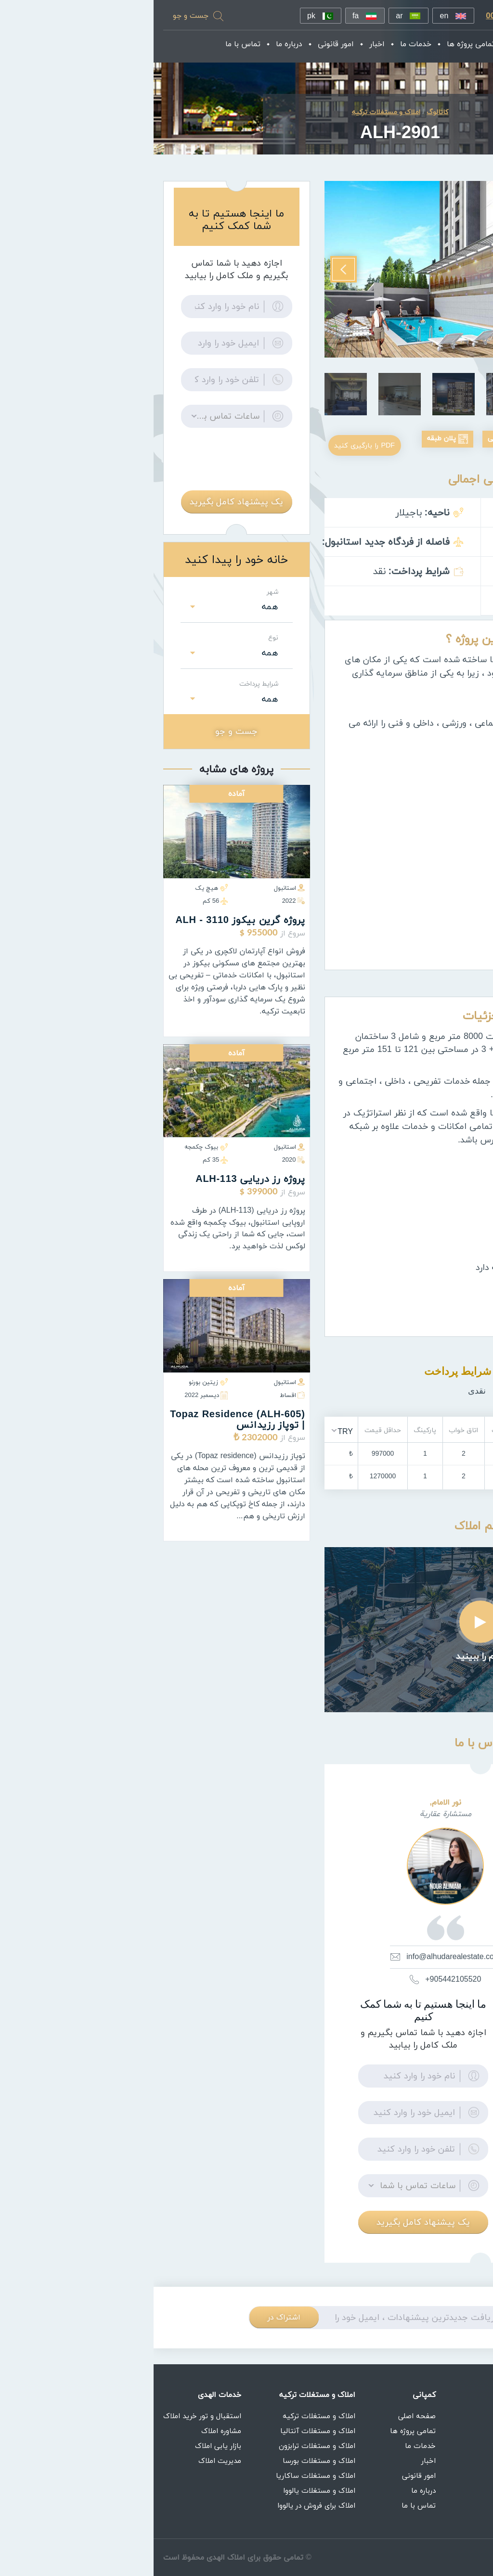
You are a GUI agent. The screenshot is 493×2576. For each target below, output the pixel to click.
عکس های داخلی (355, 444)
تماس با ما (93, 44)
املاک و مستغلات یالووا (166, 2490)
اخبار (227, 44)
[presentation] (83, 465)
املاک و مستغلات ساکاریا (162, 2475)
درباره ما (140, 44)
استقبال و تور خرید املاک (49, 2415)
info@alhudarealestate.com (292, 1973)
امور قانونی (187, 44)
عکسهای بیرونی (444, 444)
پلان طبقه (274, 444)
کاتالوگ (284, 118)
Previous (464, 259)
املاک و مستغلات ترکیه (165, 2415)
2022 (140, 906)
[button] (188, 1447)
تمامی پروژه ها (322, 44)
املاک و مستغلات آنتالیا (164, 2430)
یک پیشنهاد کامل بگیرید (269, 2238)
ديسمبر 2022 (52, 1400)
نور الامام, (292, 1818)
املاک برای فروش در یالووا (163, 2505)
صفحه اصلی (380, 44)
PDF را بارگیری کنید (213, 461)
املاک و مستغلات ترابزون (163, 2445)
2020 (140, 1165)
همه (116, 612)
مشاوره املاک (68, 2430)
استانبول (135, 893)
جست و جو (37, 16)
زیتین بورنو (54, 1387)
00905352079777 (366, 16)
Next (190, 259)
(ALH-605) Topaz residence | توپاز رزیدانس (83, 1425)
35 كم (61, 1165)
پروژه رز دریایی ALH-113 (96, 1184)
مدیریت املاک (66, 2460)
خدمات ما (266, 44)
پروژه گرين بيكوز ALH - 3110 (86, 925)
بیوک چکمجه (52, 1152)
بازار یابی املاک (64, 2445)
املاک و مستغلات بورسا (165, 2460)
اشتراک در (130, 2333)
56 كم (61, 906)
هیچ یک (57, 893)
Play (327, 1638)
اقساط (138, 1400)
